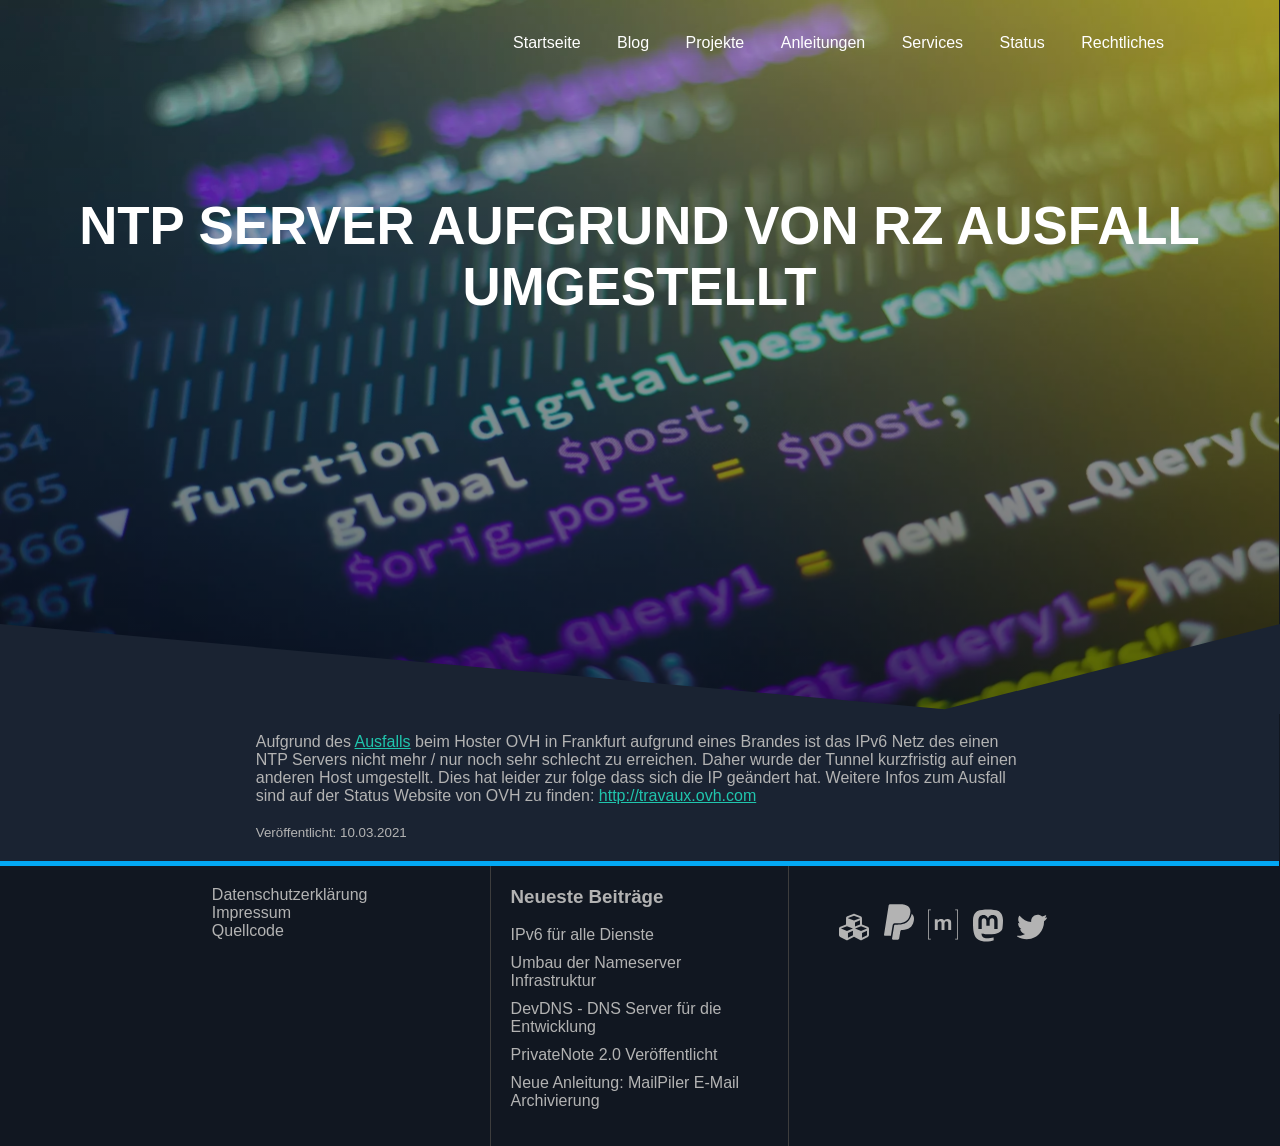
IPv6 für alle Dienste (582, 934)
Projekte (715, 42)
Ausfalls (383, 741)
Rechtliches (1122, 42)
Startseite (547, 42)
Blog (633, 42)
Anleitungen (823, 42)
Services (932, 42)
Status (1021, 42)
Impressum (251, 912)
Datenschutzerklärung (290, 894)
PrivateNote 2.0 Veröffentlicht (614, 1054)
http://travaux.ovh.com (677, 795)
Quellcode (248, 930)
